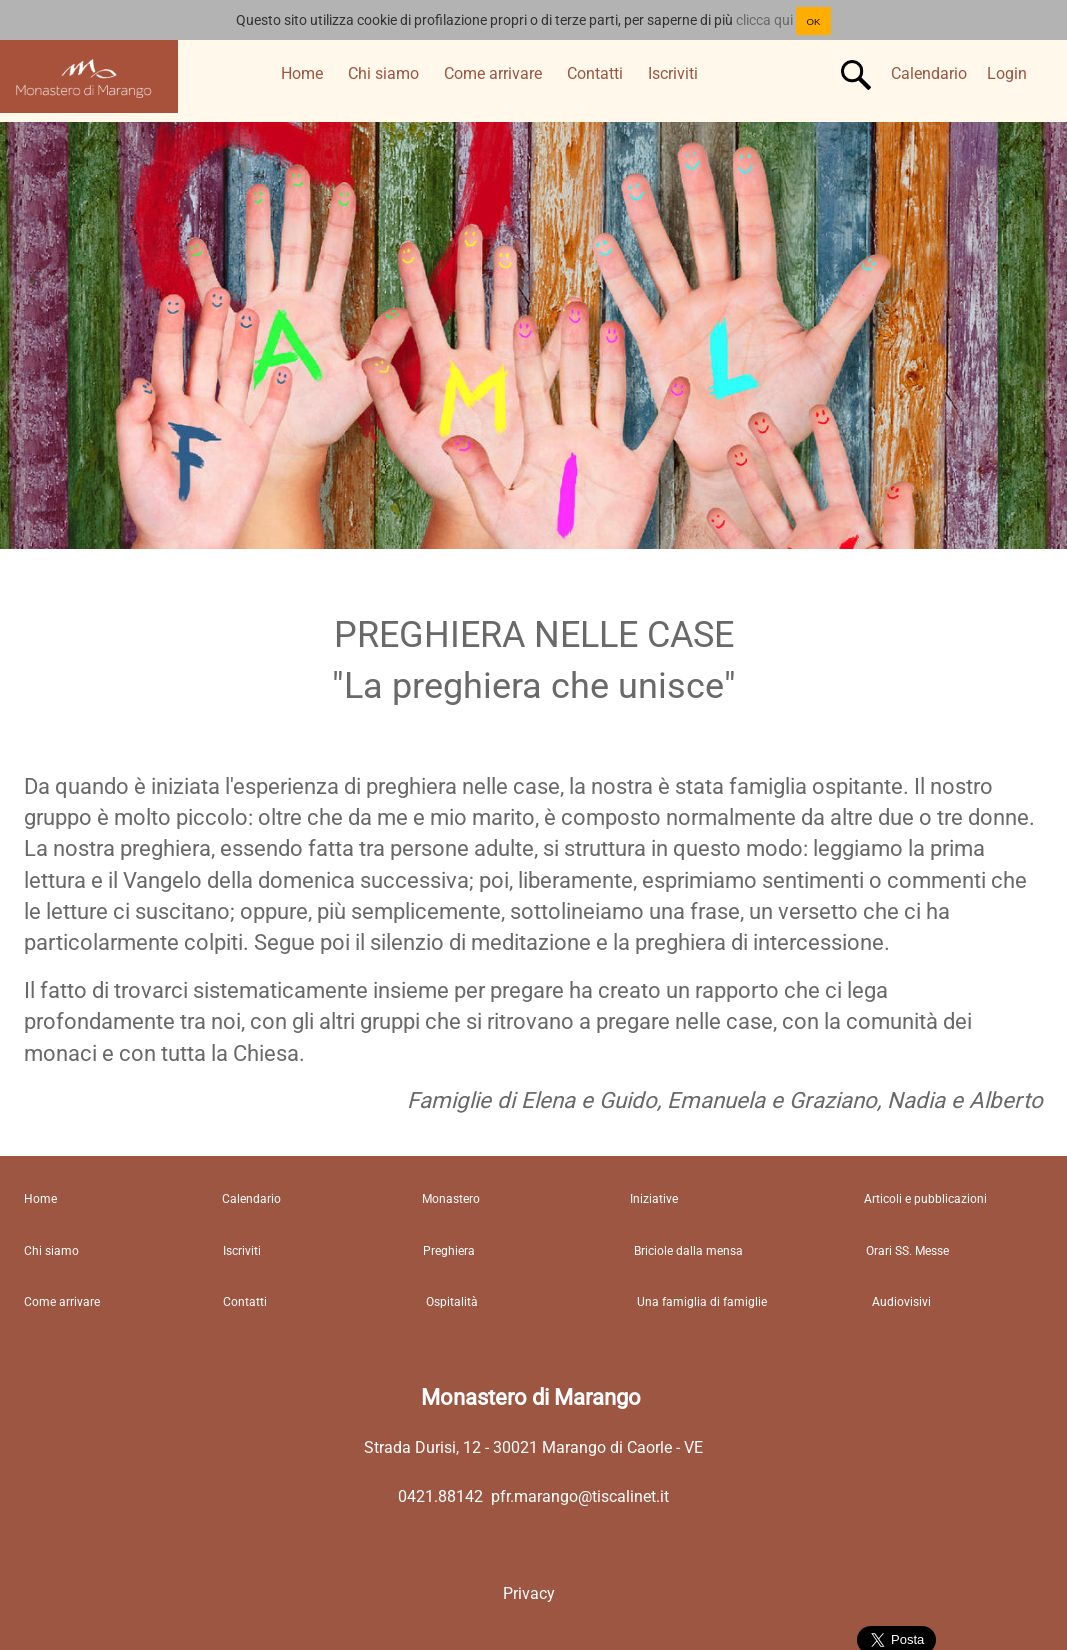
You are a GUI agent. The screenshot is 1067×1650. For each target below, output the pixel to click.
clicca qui (764, 20)
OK (814, 21)
